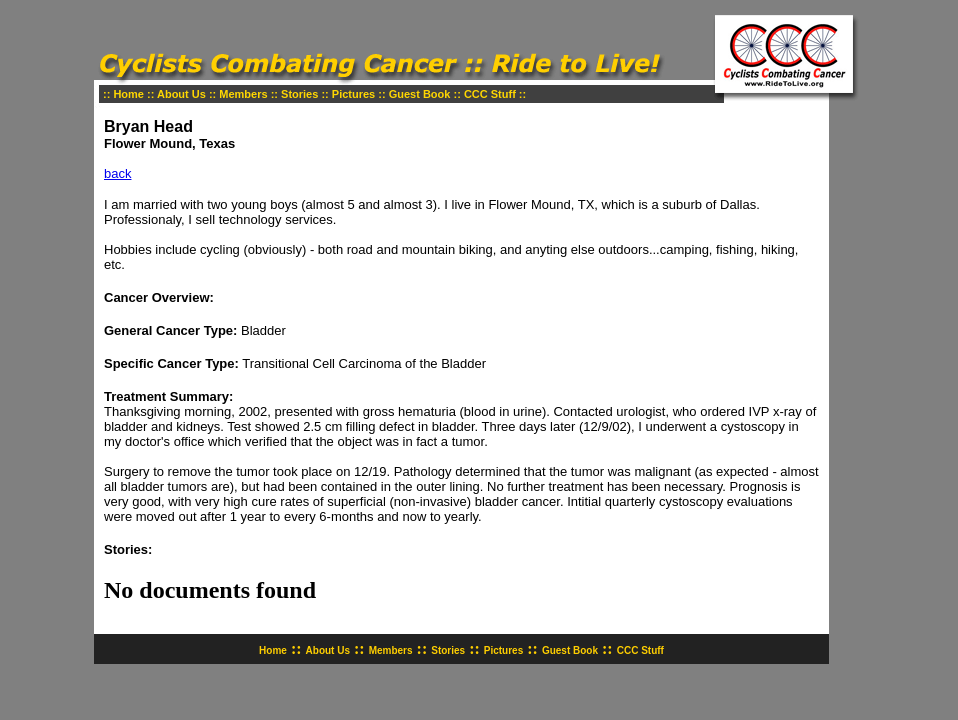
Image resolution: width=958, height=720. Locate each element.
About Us (181, 94)
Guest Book (420, 94)
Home (128, 94)
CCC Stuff (490, 94)
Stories (299, 94)
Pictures (353, 94)
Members (243, 94)
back (117, 173)
